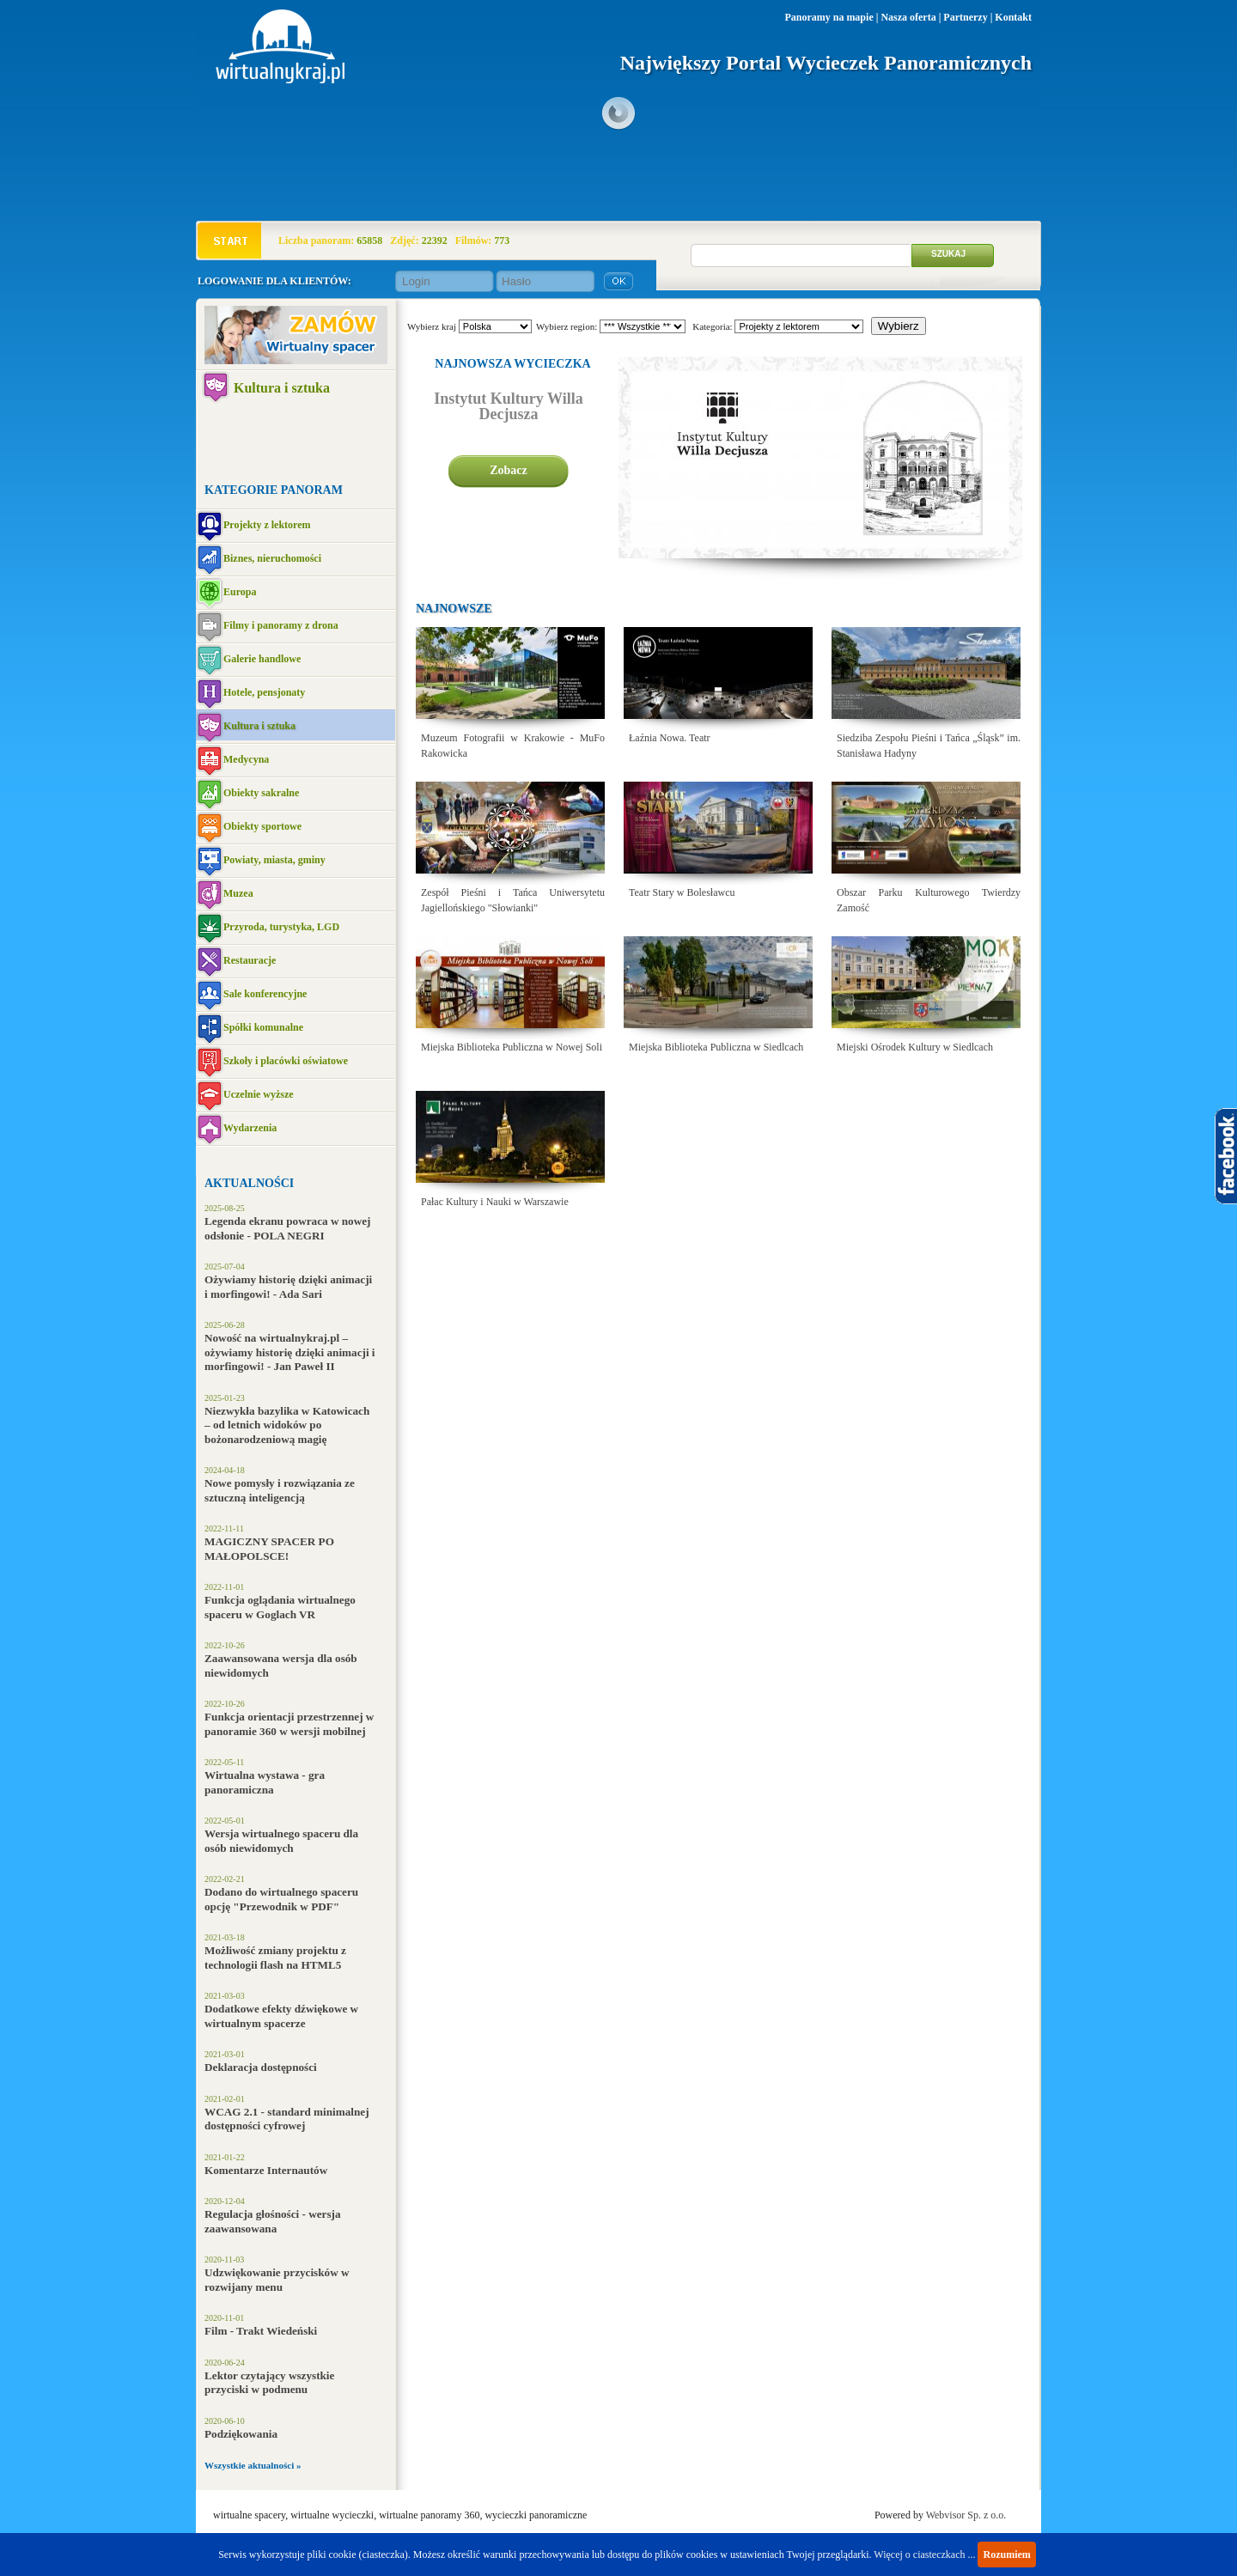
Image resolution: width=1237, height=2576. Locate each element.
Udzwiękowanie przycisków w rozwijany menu (277, 2279)
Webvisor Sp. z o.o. (966, 2515)
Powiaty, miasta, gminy (274, 860)
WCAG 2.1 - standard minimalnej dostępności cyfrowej (286, 2119)
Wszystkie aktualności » (252, 2465)
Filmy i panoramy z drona (280, 625)
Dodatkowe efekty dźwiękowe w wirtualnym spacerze (281, 2016)
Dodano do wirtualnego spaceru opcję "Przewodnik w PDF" (281, 1899)
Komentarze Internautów (265, 2170)
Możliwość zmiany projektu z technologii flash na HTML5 (275, 1957)
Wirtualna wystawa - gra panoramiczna (264, 1782)
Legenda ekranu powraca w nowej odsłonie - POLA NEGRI (287, 1228)
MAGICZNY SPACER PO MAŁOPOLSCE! (269, 1548)
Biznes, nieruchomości (272, 558)
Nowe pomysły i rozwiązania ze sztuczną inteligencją (279, 1490)
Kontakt (1013, 17)
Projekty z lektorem (267, 525)
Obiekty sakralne (261, 793)
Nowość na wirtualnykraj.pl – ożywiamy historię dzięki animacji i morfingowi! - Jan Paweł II (289, 1352)
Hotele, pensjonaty (264, 692)
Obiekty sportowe (262, 826)
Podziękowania (240, 2433)
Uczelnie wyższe (258, 1094)
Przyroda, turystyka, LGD (281, 927)
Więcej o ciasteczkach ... (924, 2555)
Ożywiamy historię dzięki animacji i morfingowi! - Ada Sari (288, 1286)
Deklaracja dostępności (260, 2067)
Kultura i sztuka (282, 388)
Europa (239, 592)
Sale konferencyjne (265, 994)
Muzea (238, 893)
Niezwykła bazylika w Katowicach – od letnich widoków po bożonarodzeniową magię (286, 1425)
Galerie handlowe (262, 659)
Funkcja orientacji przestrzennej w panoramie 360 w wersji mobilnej (289, 1724)
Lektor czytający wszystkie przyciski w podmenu (269, 2382)
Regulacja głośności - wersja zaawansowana (272, 2221)
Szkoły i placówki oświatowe (285, 1061)
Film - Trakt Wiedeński (260, 2330)
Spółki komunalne (263, 1027)
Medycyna (246, 759)
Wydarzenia (250, 1128)
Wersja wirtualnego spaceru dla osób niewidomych (281, 1840)
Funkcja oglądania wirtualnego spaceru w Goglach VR (280, 1607)
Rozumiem (1006, 2555)
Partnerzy (965, 17)
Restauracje (249, 960)
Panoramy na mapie (828, 17)
